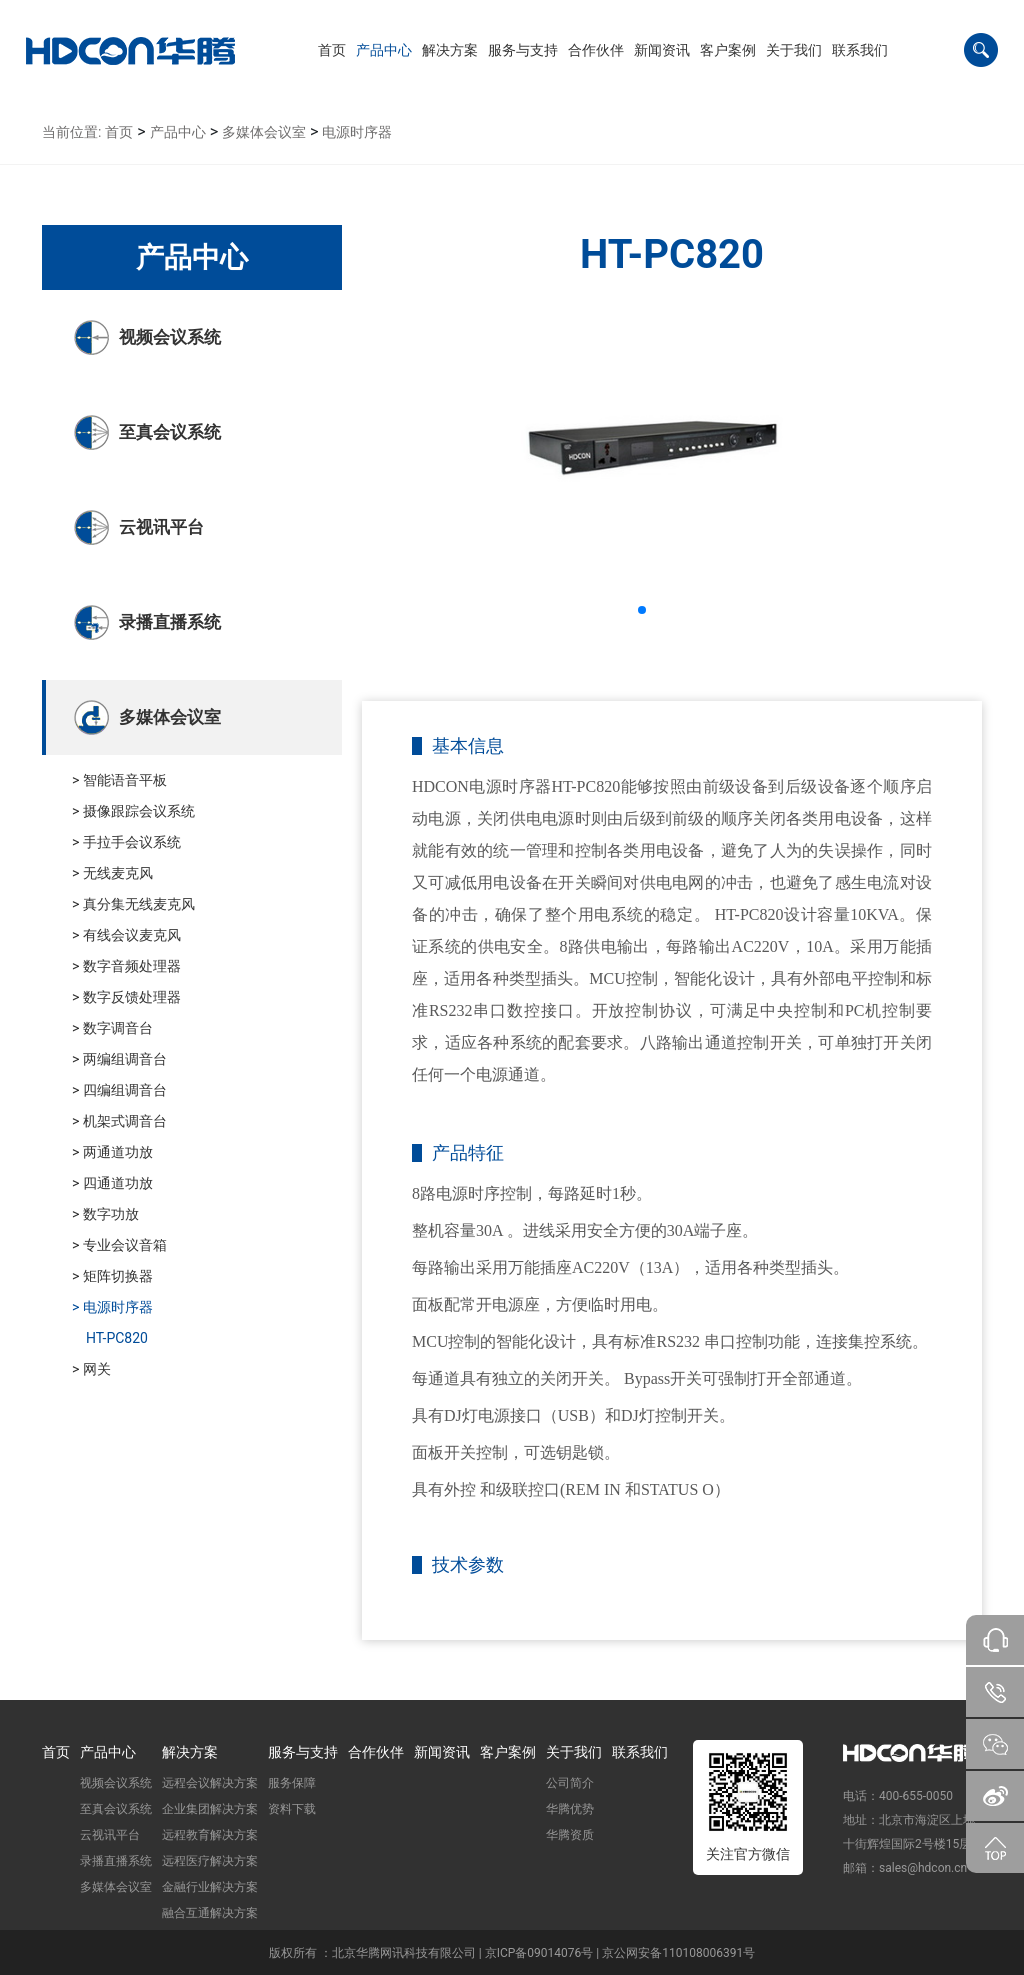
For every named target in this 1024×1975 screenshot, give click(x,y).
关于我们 (574, 1752)
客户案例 (508, 1752)
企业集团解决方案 (210, 1809)
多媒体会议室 (264, 132)
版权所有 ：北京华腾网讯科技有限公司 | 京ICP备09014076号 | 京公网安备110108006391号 (512, 1953)
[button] (384, 50)
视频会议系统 (116, 1783)
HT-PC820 (117, 1338)
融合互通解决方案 (210, 1913)
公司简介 (570, 1783)
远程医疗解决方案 (210, 1861)
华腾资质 (570, 1835)
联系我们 (640, 1752)
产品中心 (178, 132)
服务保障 (292, 1783)
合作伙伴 (376, 1752)
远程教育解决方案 (210, 1835)
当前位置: (71, 132)
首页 (119, 132)
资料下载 (292, 1809)
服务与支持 (303, 1752)
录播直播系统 (116, 1861)
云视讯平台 (110, 1835)
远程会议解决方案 (210, 1783)
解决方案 (190, 1752)
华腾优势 (570, 1809)
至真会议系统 (116, 1809)
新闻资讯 (442, 1752)
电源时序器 (357, 132)
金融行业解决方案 (210, 1887)
